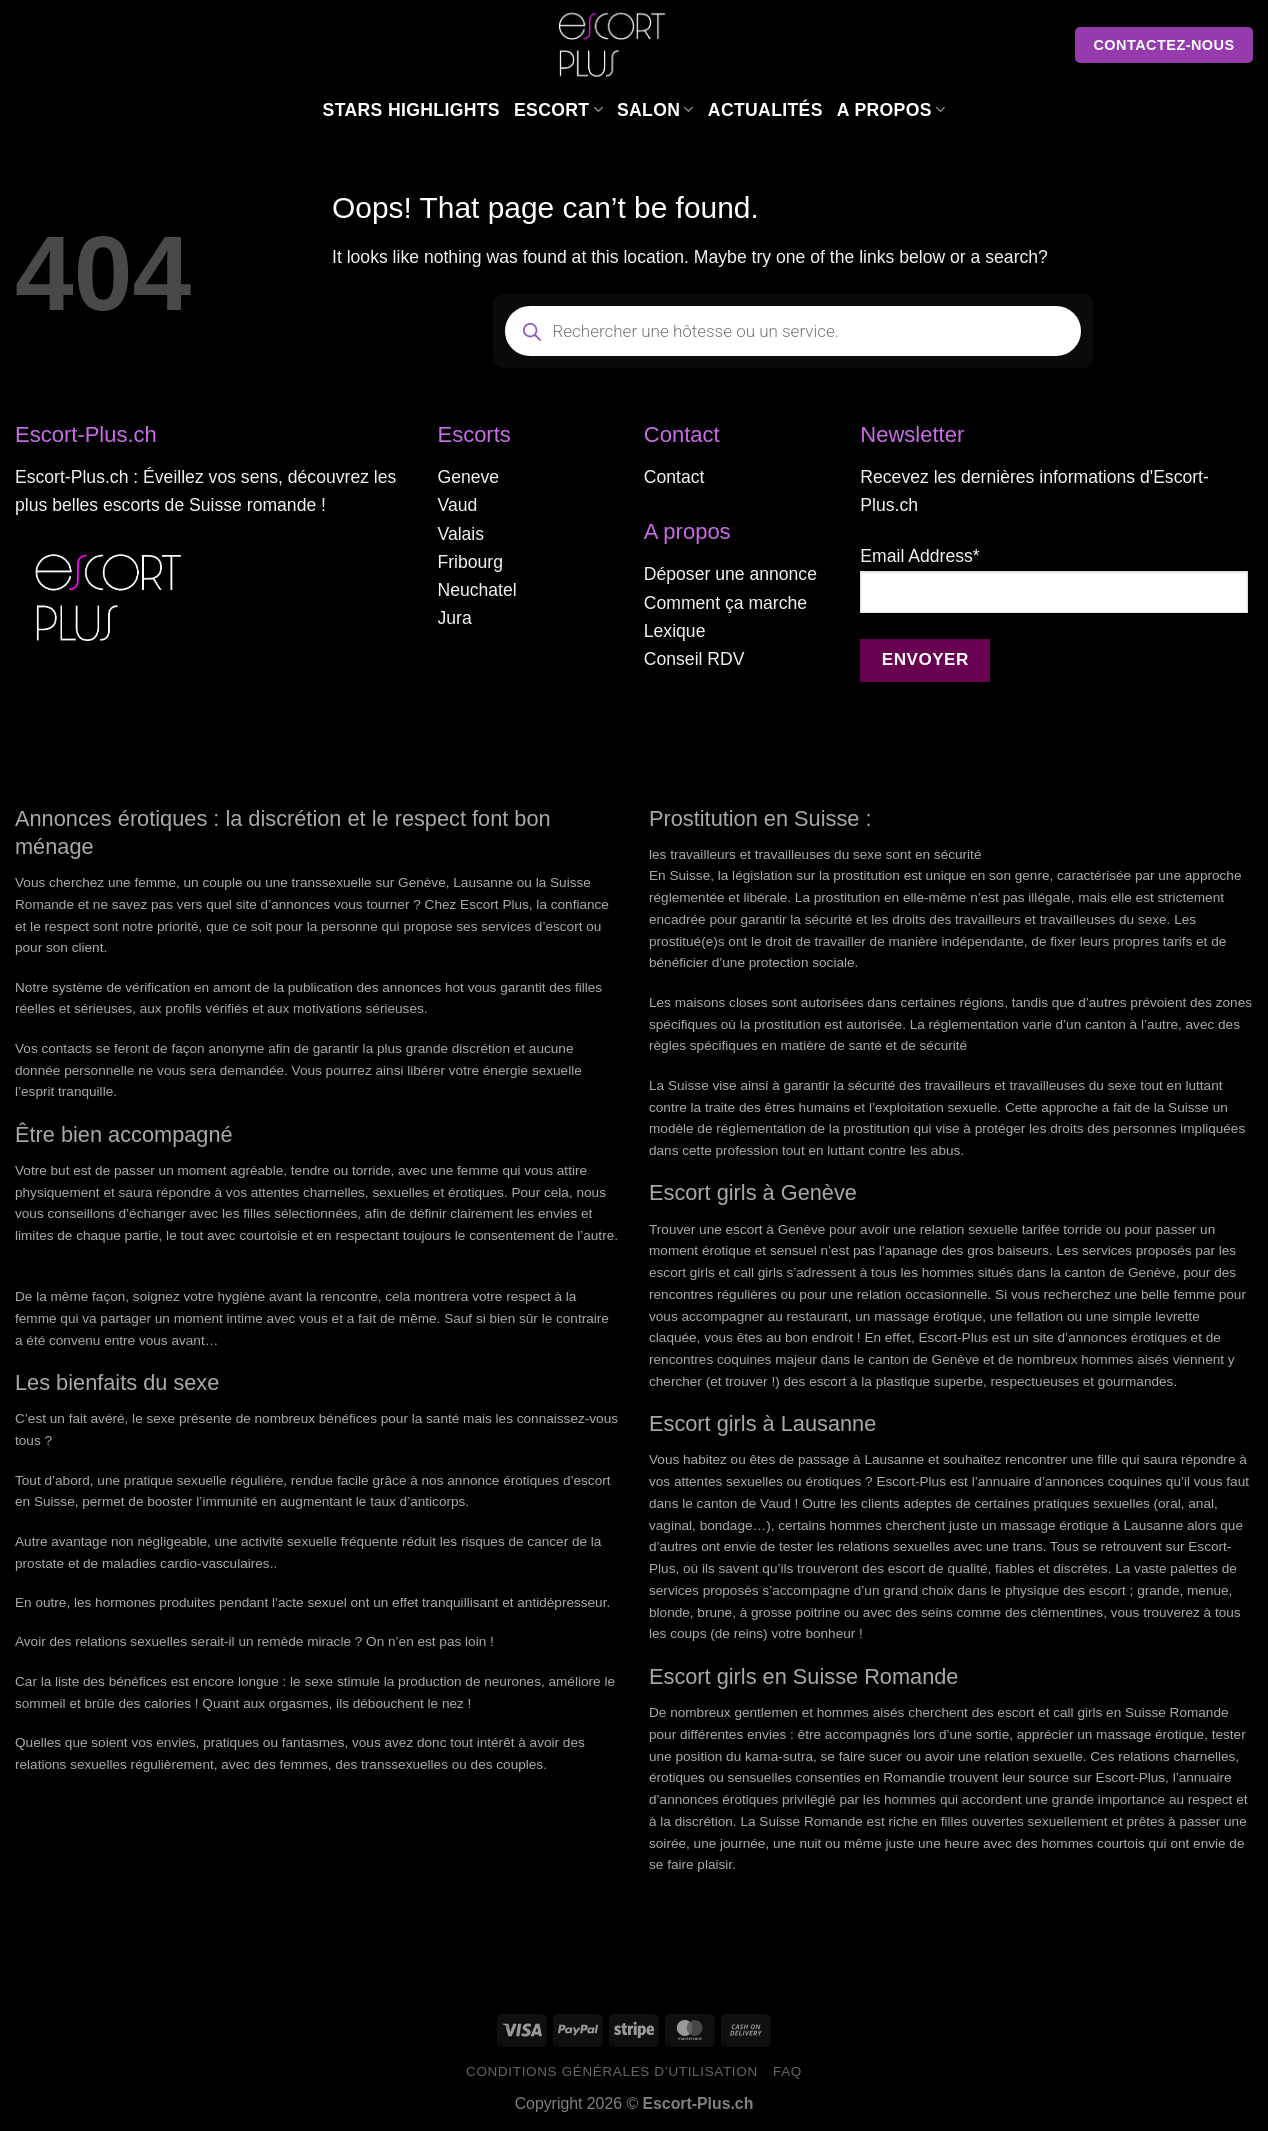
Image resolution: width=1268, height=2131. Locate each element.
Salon (655, 110)
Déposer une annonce (730, 574)
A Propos (891, 110)
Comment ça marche (725, 603)
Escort (558, 110)
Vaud (457, 505)
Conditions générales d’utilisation (612, 2071)
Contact (674, 477)
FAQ (787, 2071)
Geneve (468, 477)
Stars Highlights (411, 110)
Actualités (765, 110)
